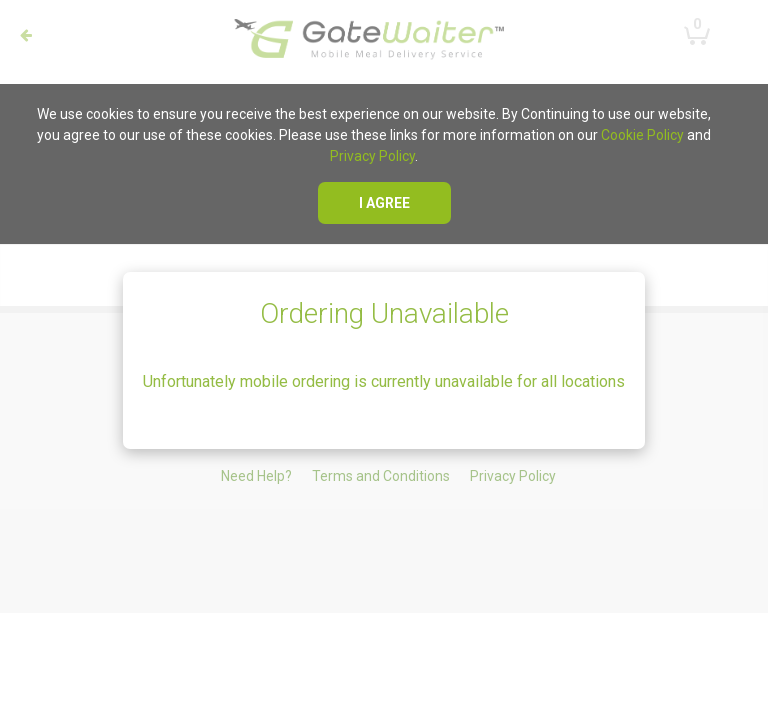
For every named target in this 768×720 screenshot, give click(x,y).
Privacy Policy (372, 156)
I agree (384, 203)
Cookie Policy (642, 135)
